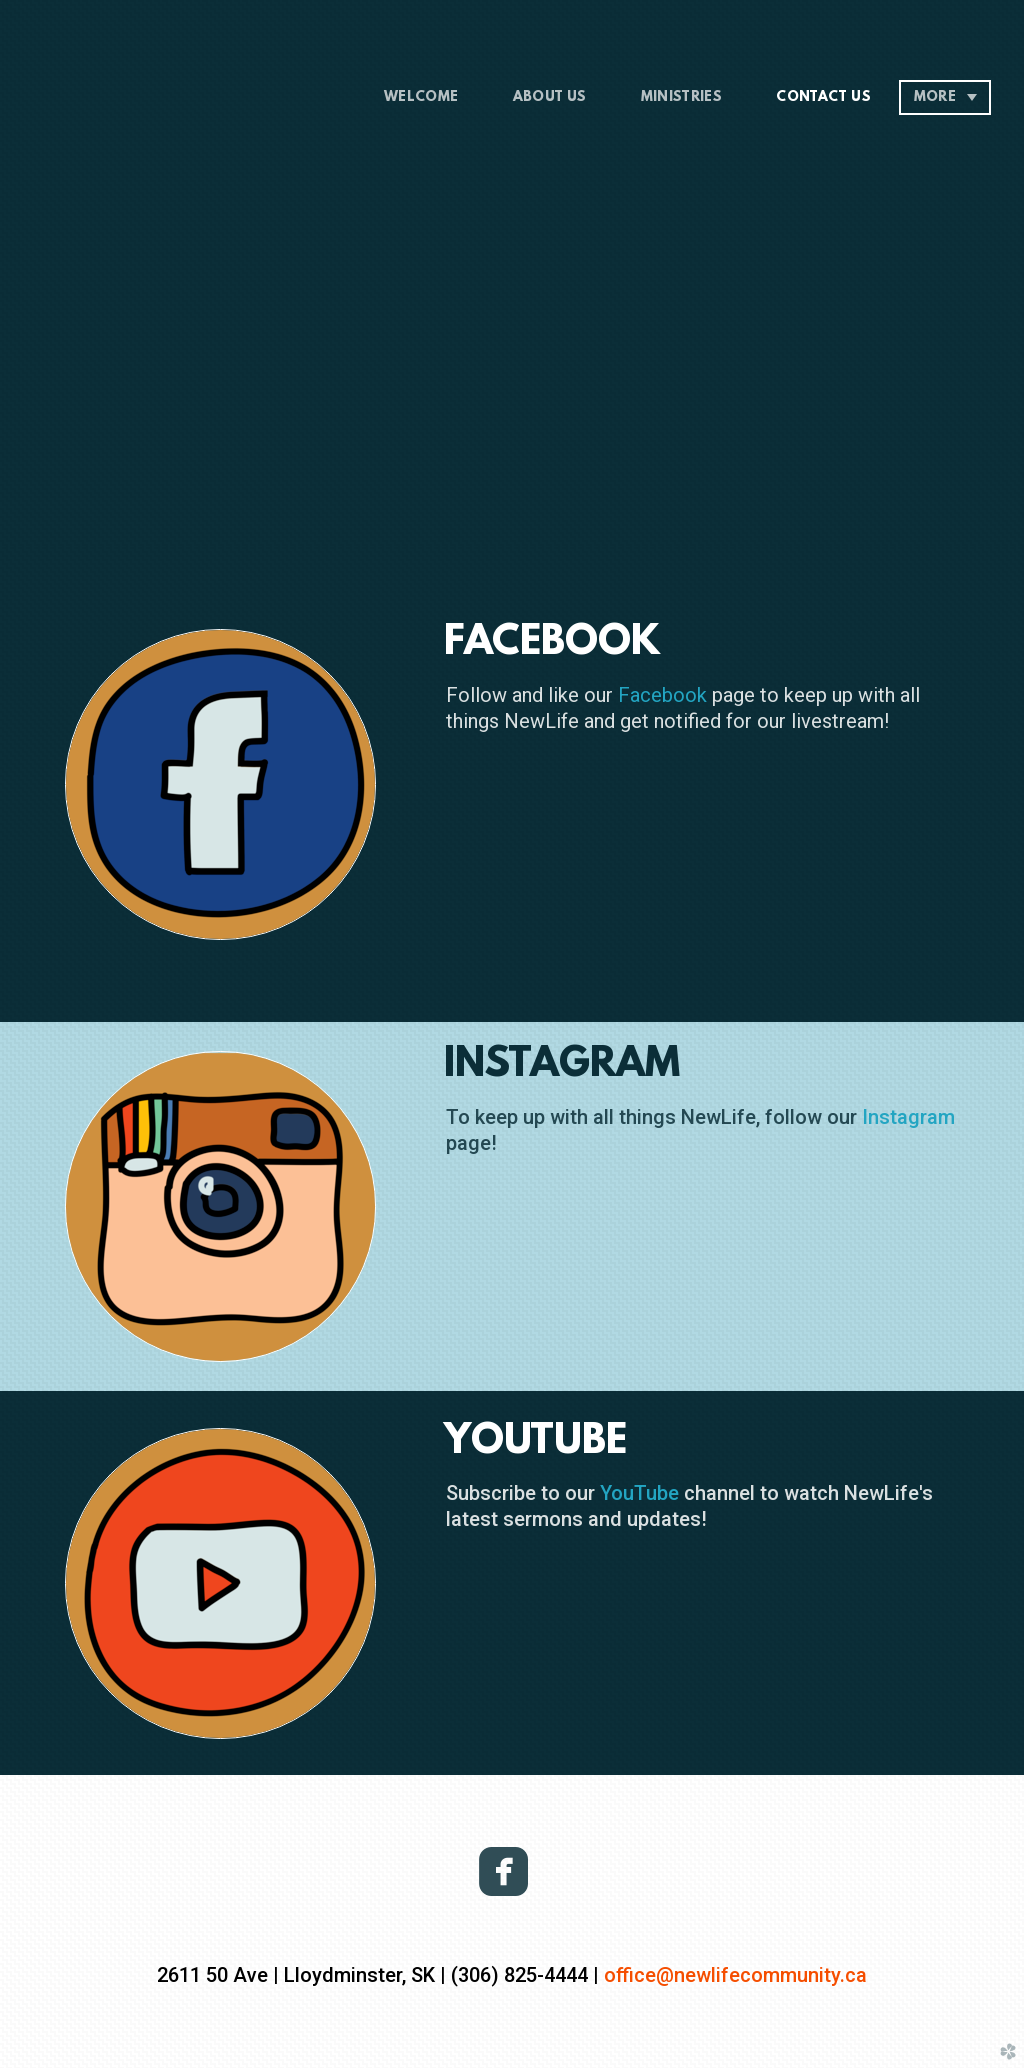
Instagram (908, 1117)
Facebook (662, 695)
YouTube (639, 1493)
